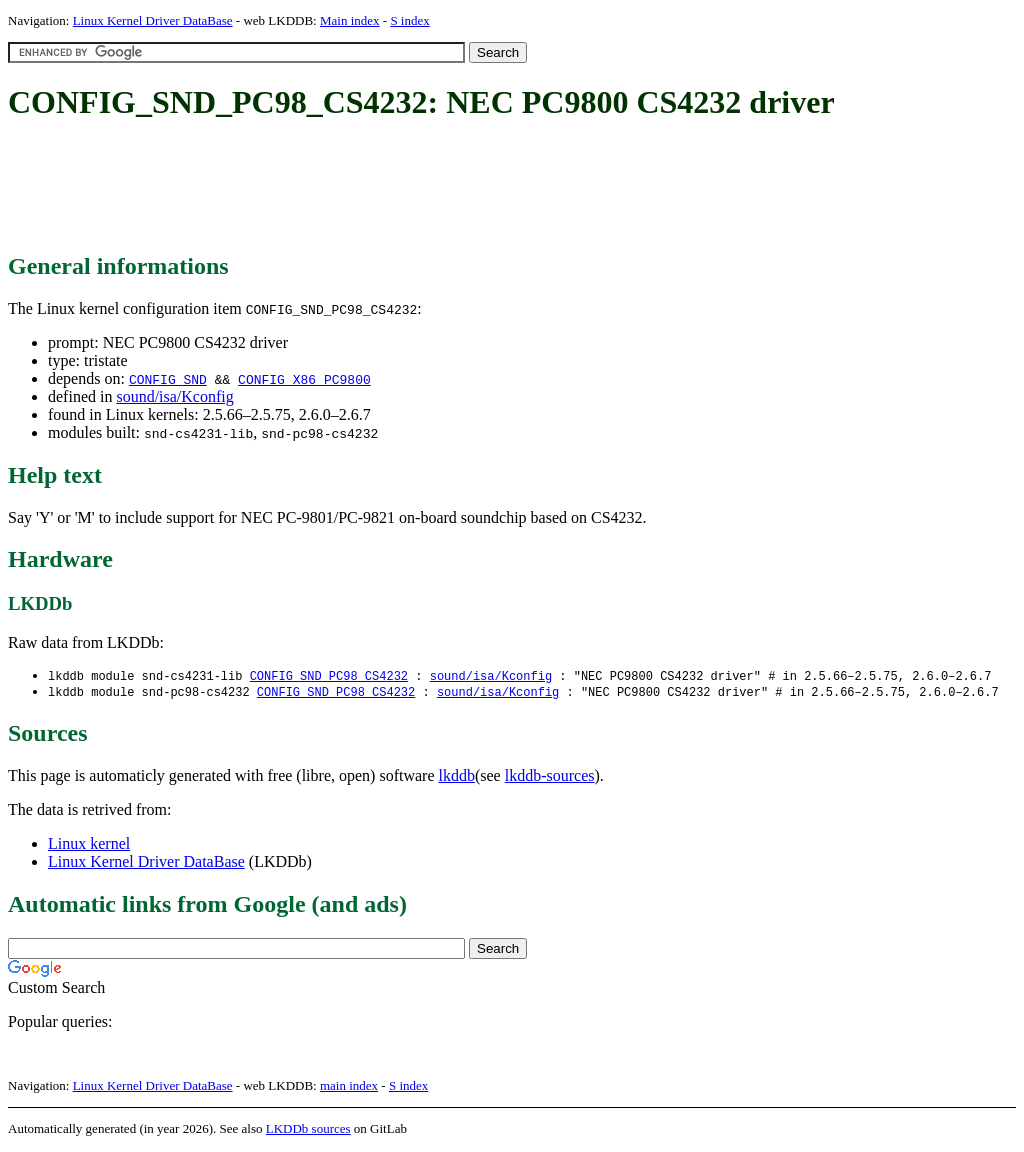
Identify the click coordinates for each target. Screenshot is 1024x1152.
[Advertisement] (372, 188)
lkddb (457, 777)
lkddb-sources (550, 777)
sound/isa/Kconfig (174, 396)
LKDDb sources (308, 1130)
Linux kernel (89, 845)
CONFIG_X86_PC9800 (304, 379)
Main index (350, 20)
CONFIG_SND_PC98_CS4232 (329, 676)
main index (349, 1087)
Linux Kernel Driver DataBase (153, 20)
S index (409, 20)
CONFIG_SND (168, 379)
